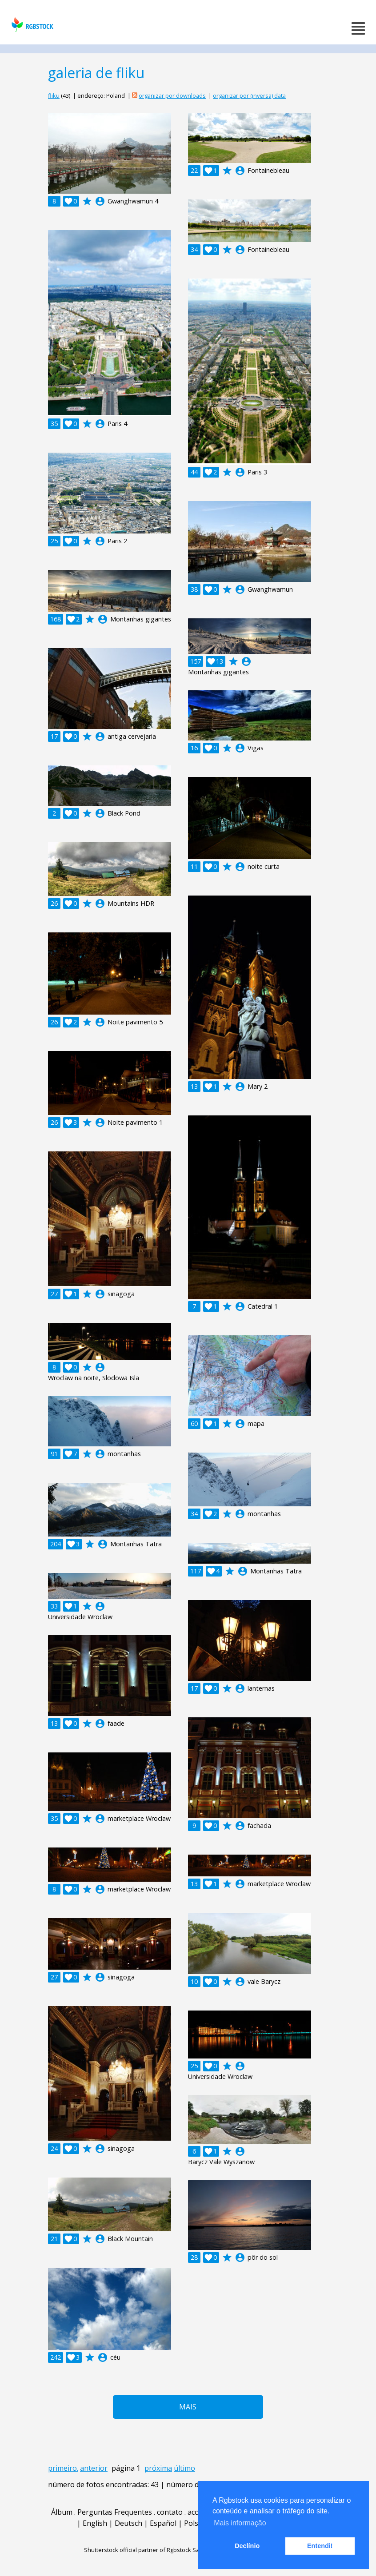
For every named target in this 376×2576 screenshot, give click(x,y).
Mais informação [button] (240, 2523)
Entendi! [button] (320, 2545)
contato (170, 2512)
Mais (187, 2407)
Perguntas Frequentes (114, 2512)
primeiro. (63, 2468)
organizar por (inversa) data (249, 96)
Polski (194, 2523)
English (95, 2523)
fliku (54, 96)
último (184, 2468)
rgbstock (31, 24)
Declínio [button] (247, 2545)
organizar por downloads (172, 96)
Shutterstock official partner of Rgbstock (137, 2550)
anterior (94, 2468)
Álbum (61, 2512)
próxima (158, 2468)
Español (163, 2523)
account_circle (100, 201)
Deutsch (128, 2523)
